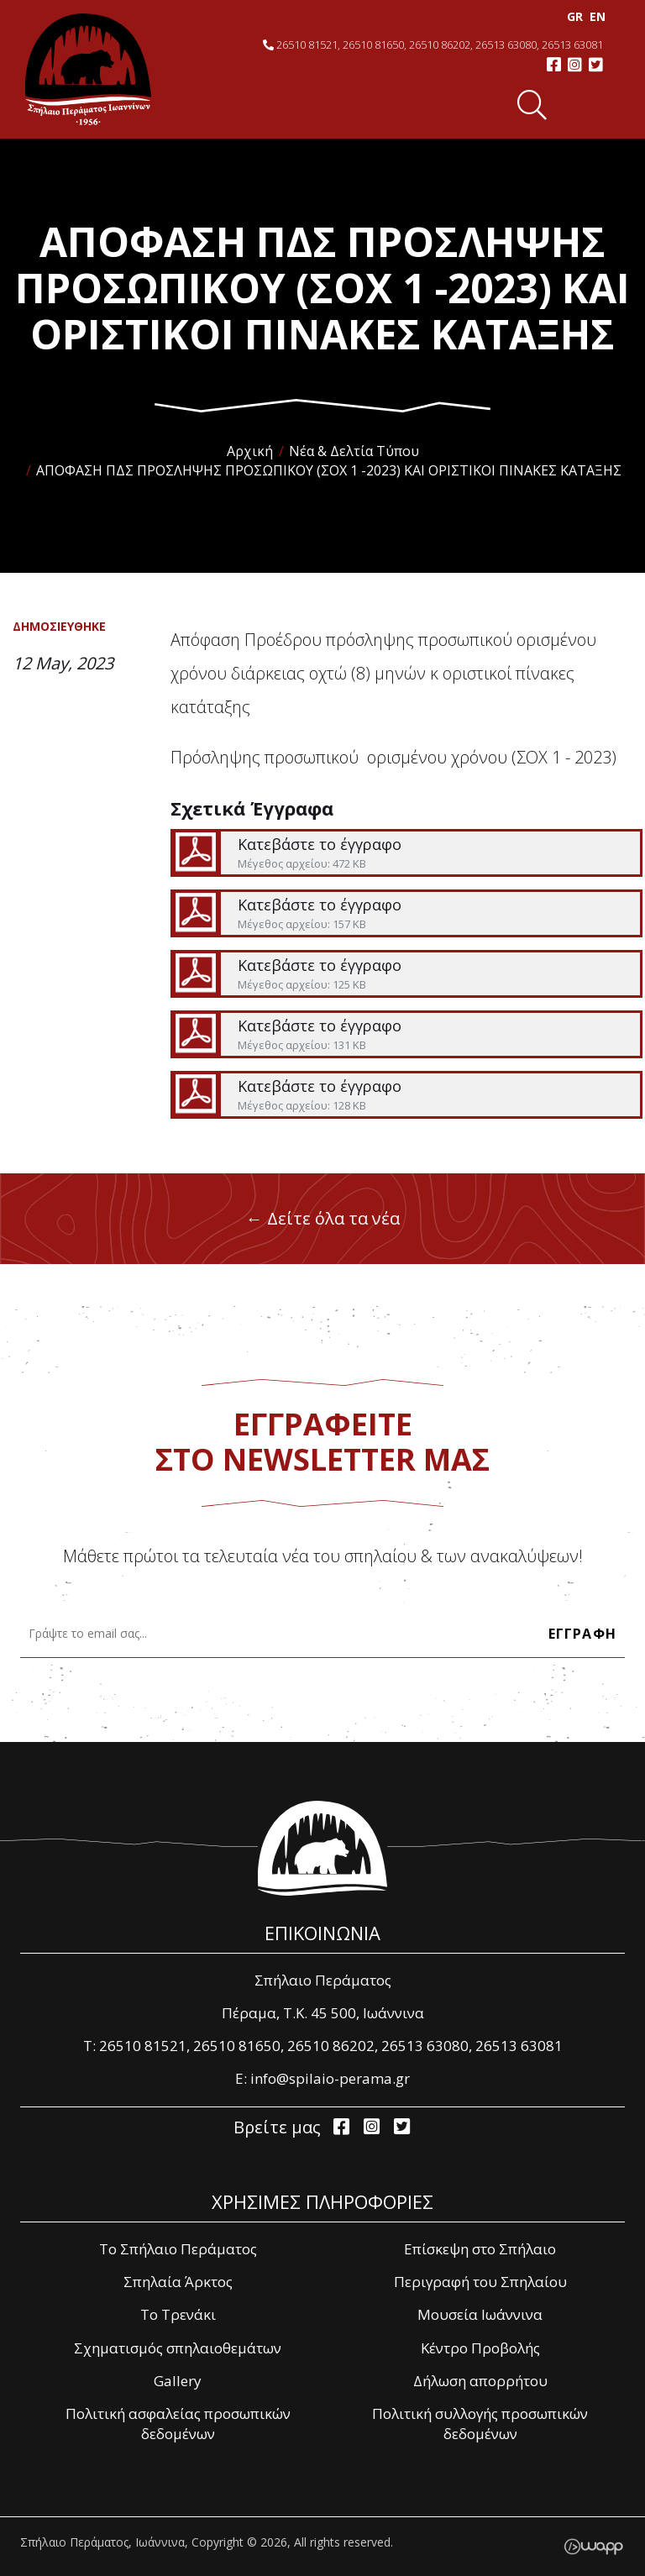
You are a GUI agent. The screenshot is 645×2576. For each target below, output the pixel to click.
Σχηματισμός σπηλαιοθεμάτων (177, 2348)
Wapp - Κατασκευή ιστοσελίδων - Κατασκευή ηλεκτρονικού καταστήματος (593, 2546)
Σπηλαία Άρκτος (178, 2281)
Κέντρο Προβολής (480, 2348)
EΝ (596, 16)
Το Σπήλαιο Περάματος (178, 2249)
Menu (587, 105)
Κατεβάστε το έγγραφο (405, 853)
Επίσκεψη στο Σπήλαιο (480, 2249)
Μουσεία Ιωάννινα (480, 2314)
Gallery (178, 2380)
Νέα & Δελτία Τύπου (354, 451)
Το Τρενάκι (178, 2314)
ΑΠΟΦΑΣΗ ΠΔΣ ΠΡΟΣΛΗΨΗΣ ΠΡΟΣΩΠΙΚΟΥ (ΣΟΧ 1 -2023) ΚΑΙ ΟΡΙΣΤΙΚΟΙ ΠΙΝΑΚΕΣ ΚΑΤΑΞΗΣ (328, 470)
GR (573, 16)
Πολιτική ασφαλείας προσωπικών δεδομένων (178, 2423)
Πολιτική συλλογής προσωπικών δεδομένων (480, 2423)
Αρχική (250, 451)
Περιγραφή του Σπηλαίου (480, 2281)
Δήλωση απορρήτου (480, 2380)
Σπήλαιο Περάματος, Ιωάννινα (88, 69)
